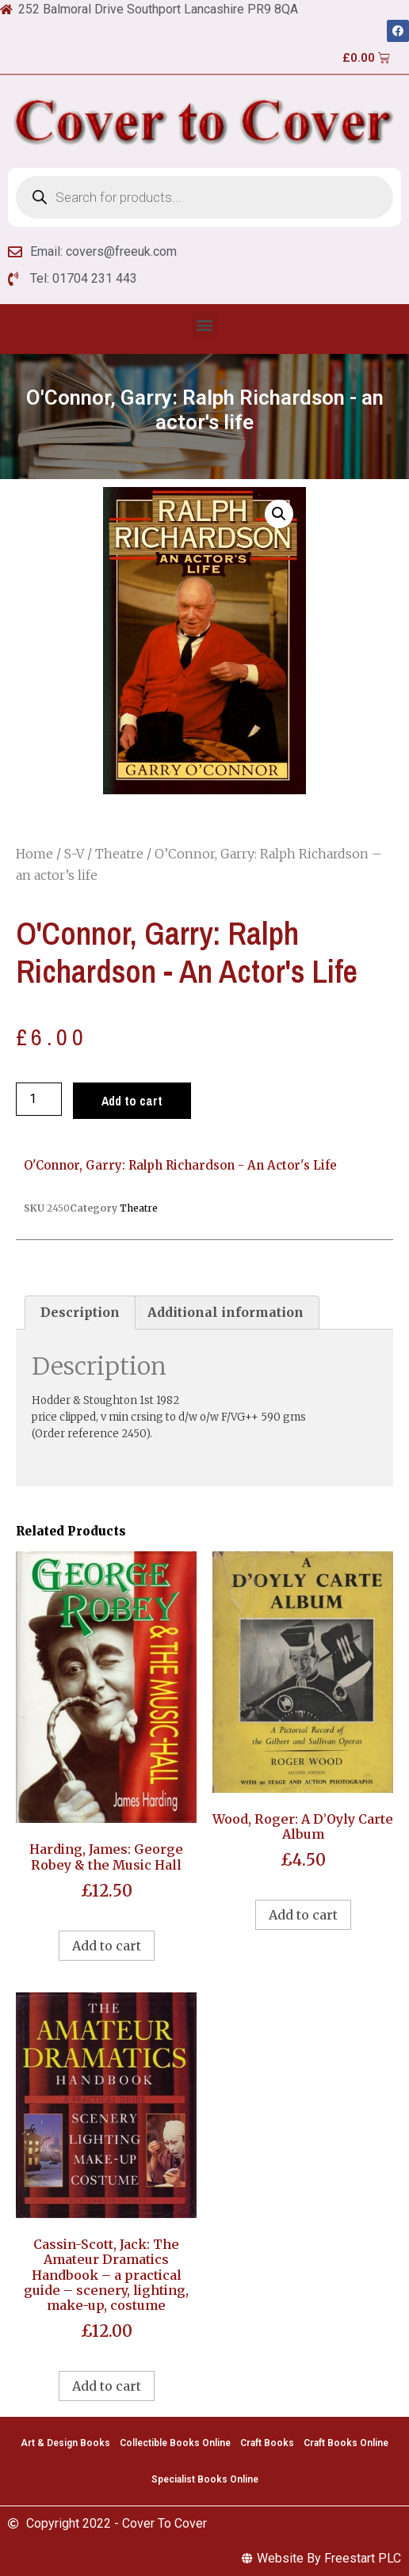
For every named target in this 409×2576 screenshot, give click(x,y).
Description (80, 1312)
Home (34, 854)
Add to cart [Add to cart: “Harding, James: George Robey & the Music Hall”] (106, 1946)
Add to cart (131, 1100)
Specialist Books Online (204, 2479)
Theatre (119, 854)
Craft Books (267, 2443)
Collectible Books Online (175, 2443)
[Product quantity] (39, 1099)
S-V (74, 854)
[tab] (80, 1313)
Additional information (225, 1312)
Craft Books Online (346, 2443)
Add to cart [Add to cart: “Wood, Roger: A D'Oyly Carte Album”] (303, 1915)
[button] (205, 325)
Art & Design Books (65, 2443)
